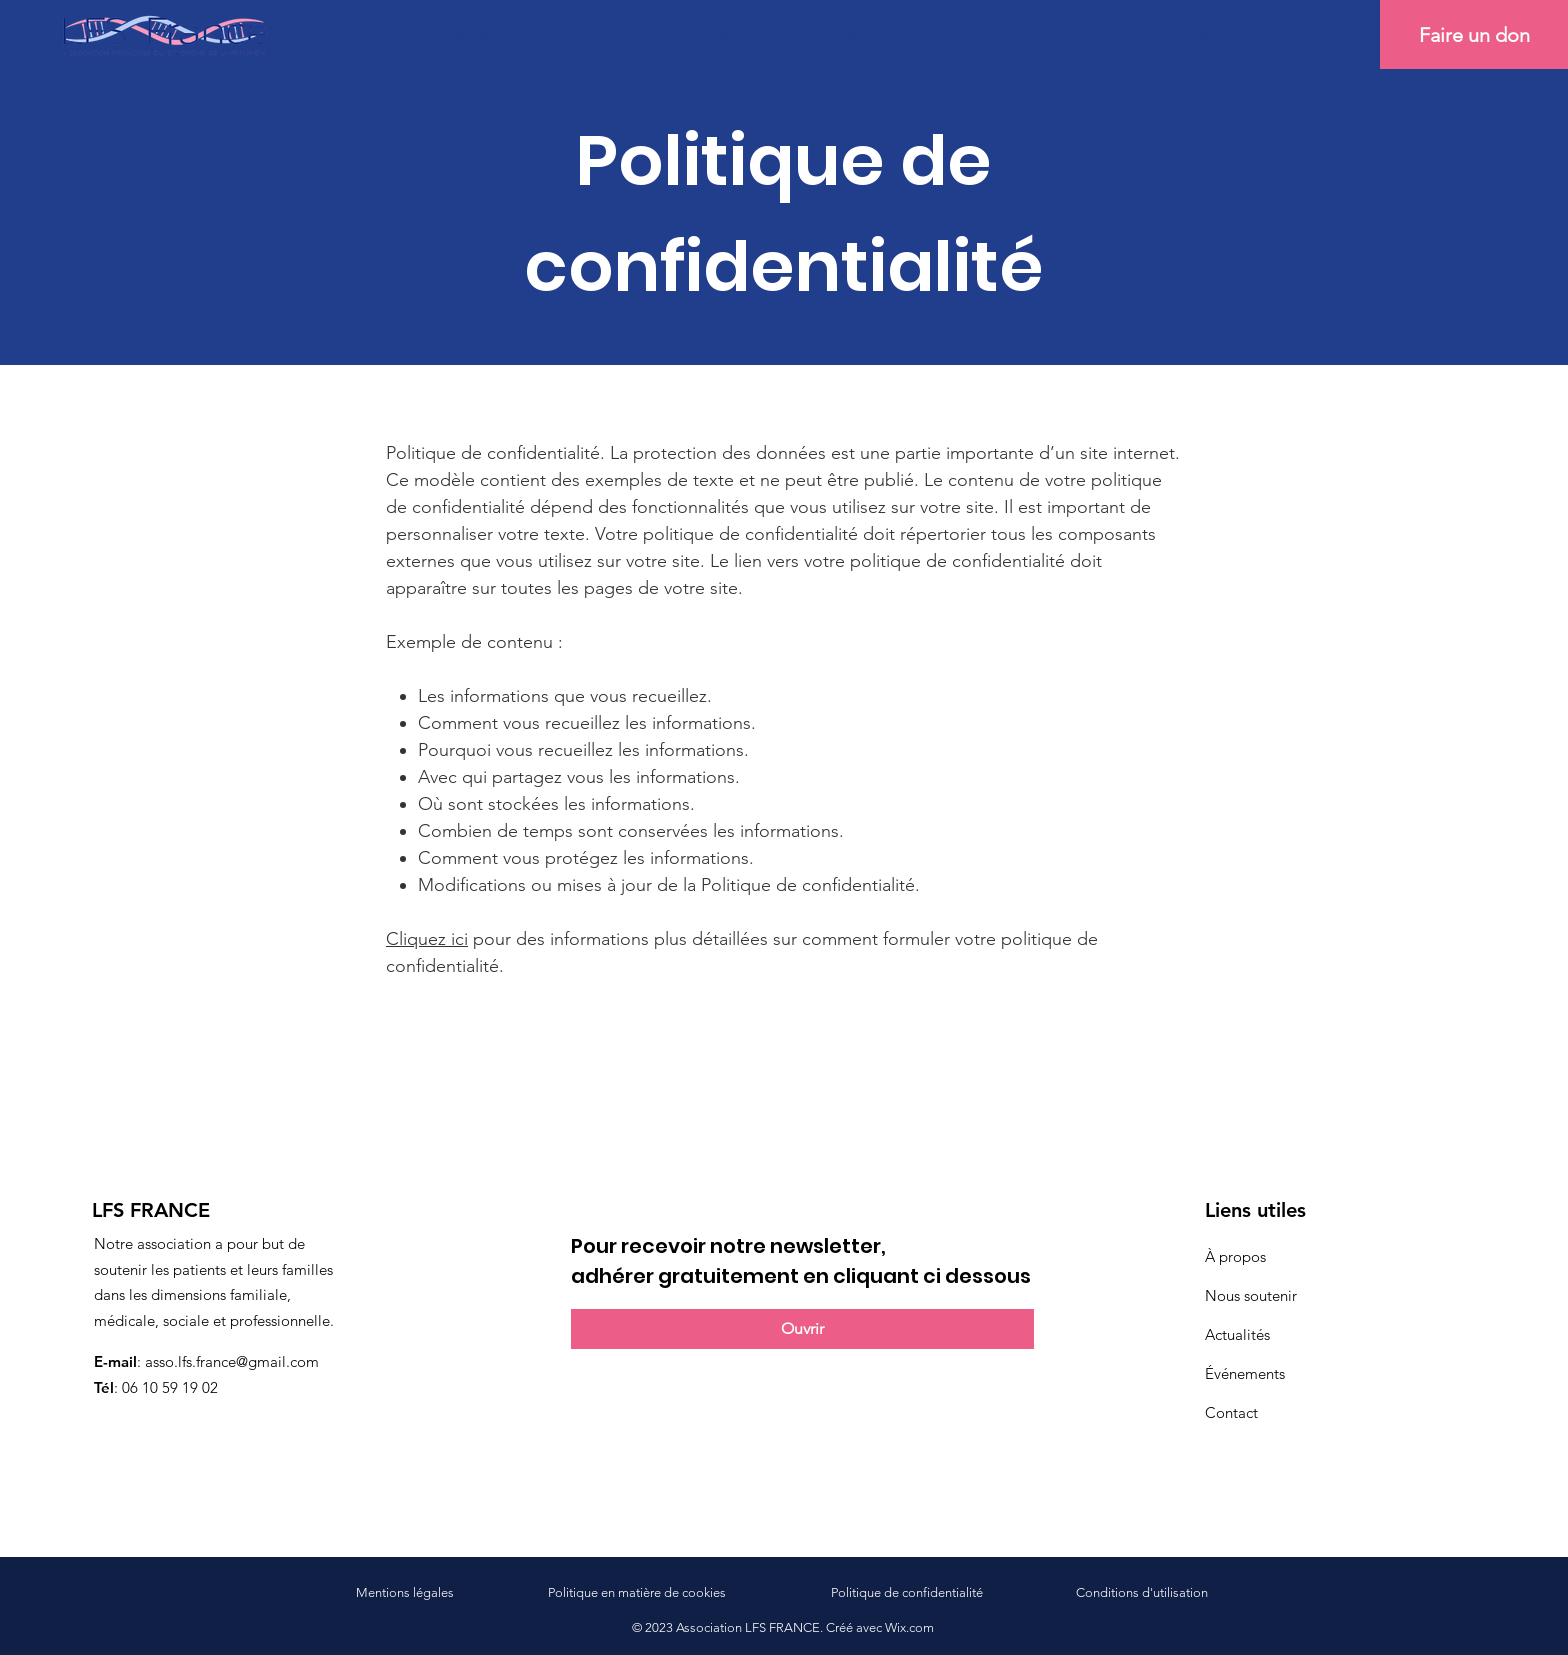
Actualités (1237, 1334)
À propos (1235, 1256)
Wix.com (909, 1627)
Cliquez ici (427, 939)
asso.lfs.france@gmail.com (232, 1361)
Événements (1245, 1373)
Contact (1231, 1412)
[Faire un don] (1474, 34)
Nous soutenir (1251, 1295)
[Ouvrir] (802, 1329)
